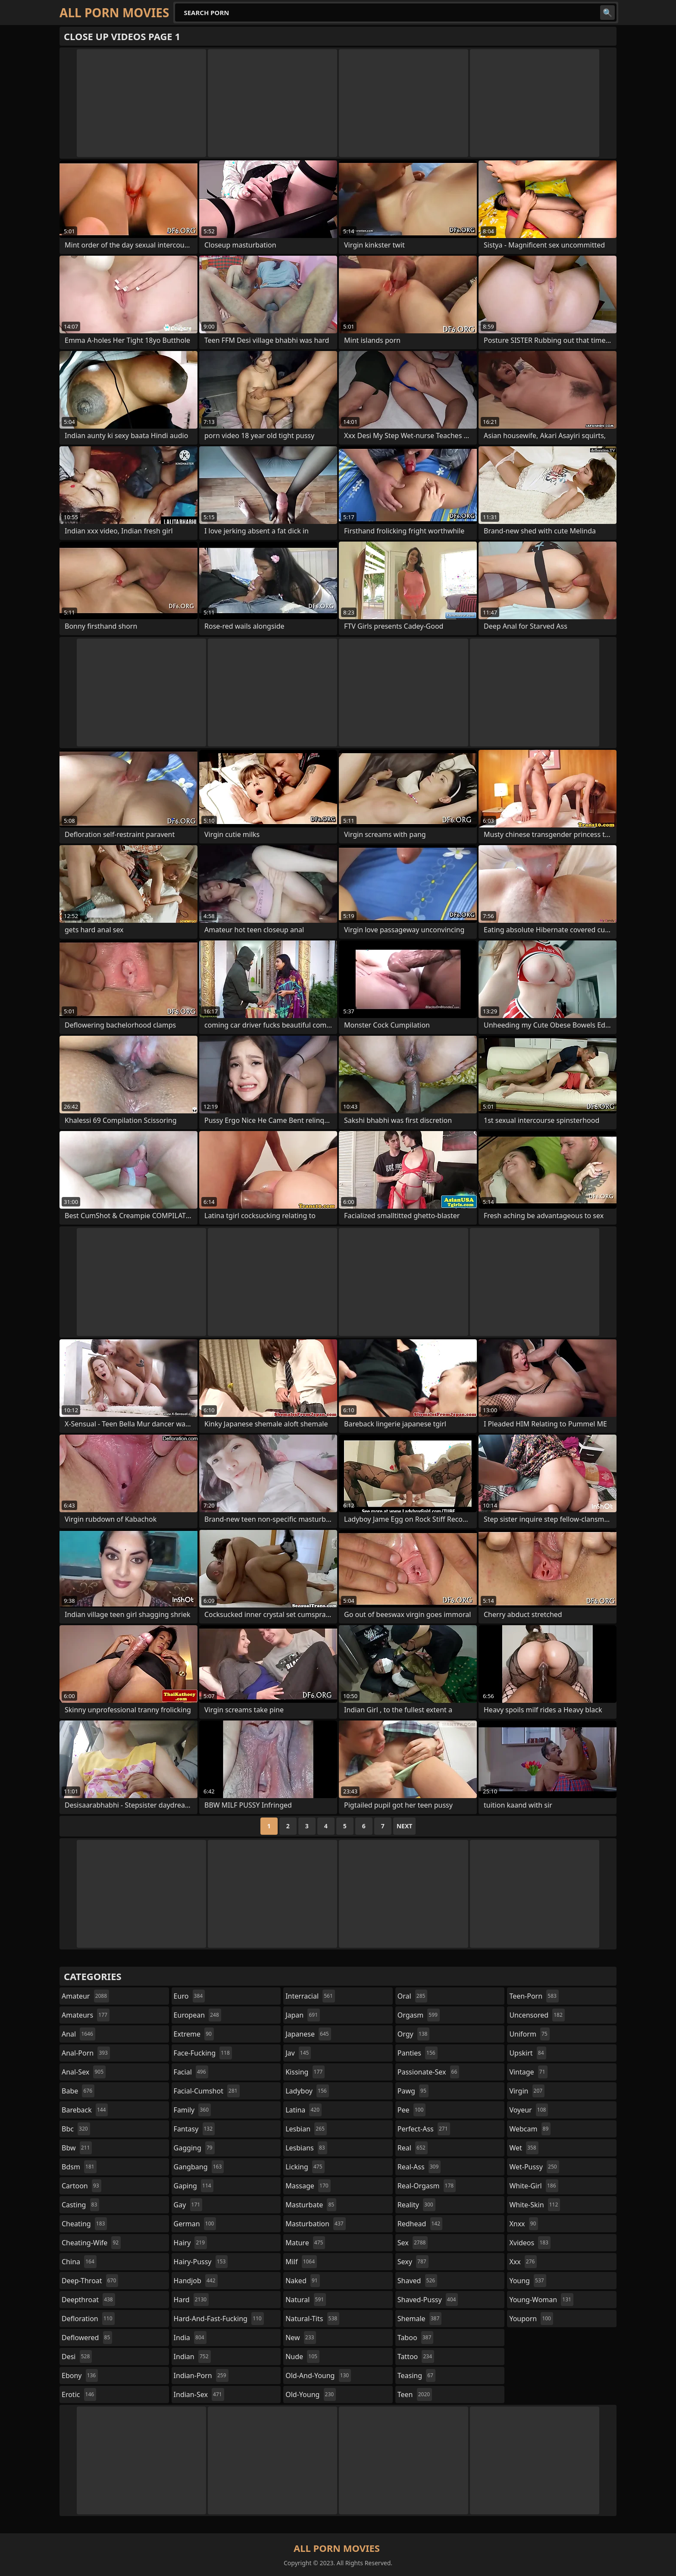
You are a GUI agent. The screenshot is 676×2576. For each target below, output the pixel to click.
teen (414, 2394)
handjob (196, 2280)
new (300, 2337)
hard (191, 2299)
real (412, 2147)
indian (192, 2356)
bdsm (79, 2166)
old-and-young (318, 2375)
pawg (413, 2090)
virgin (527, 2090)
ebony (80, 2375)
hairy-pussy (201, 2261)
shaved (417, 2280)
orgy (413, 2034)
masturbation (315, 2223)
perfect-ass (423, 2128)
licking (304, 2166)
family (192, 2109)
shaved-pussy (427, 2299)
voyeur (528, 2109)
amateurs (86, 2015)
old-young (310, 2394)
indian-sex (199, 2394)
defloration (88, 2318)
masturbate (310, 2204)
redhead (419, 2223)
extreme (194, 2034)
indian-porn (201, 2375)
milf (301, 2261)
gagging (194, 2147)
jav (298, 2052)
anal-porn (86, 2052)
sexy (413, 2261)
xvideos (530, 2242)
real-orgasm (426, 2185)
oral (412, 1996)
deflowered (87, 2337)
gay (188, 2204)
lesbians (306, 2147)
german (195, 2223)
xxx (523, 2261)
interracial (310, 1996)
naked (302, 2280)
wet (523, 2147)
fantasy (194, 2128)
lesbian (306, 2128)
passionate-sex (428, 2071)
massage (307, 2185)
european (197, 2015)
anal (78, 2034)
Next (405, 1826)
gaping (193, 2185)
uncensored (536, 2015)
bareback (85, 2109)
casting (80, 2204)
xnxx (523, 2223)
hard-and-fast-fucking (219, 2318)
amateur (85, 1996)
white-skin (534, 2204)
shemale (419, 2318)
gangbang (199, 2166)
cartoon (81, 2185)
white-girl (533, 2185)
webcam (530, 2128)
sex (412, 2242)
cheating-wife (91, 2242)
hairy (190, 2242)
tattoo (415, 2356)
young (527, 2280)
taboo (415, 2337)
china (79, 2261)
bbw (77, 2147)
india (190, 2337)
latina (303, 2109)
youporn (531, 2318)
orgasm (418, 2015)
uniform (529, 2034)
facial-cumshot (207, 2090)
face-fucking (203, 2052)
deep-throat (90, 2280)
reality (416, 2204)
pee (411, 2109)
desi (77, 2356)
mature (305, 2242)
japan (302, 2015)
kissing (305, 2071)
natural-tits (312, 2318)
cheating (84, 2223)
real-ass (419, 2166)
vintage (528, 2071)
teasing (416, 2375)
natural (305, 2299)
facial (191, 2071)
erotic (79, 2394)
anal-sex (84, 2071)
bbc (76, 2128)
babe (78, 2090)
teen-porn (533, 1996)
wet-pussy (534, 2166)
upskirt (527, 2052)
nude (302, 2356)
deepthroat (88, 2299)
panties (417, 2052)
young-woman (541, 2299)
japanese (308, 2034)
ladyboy (307, 2090)
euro (189, 1996)
